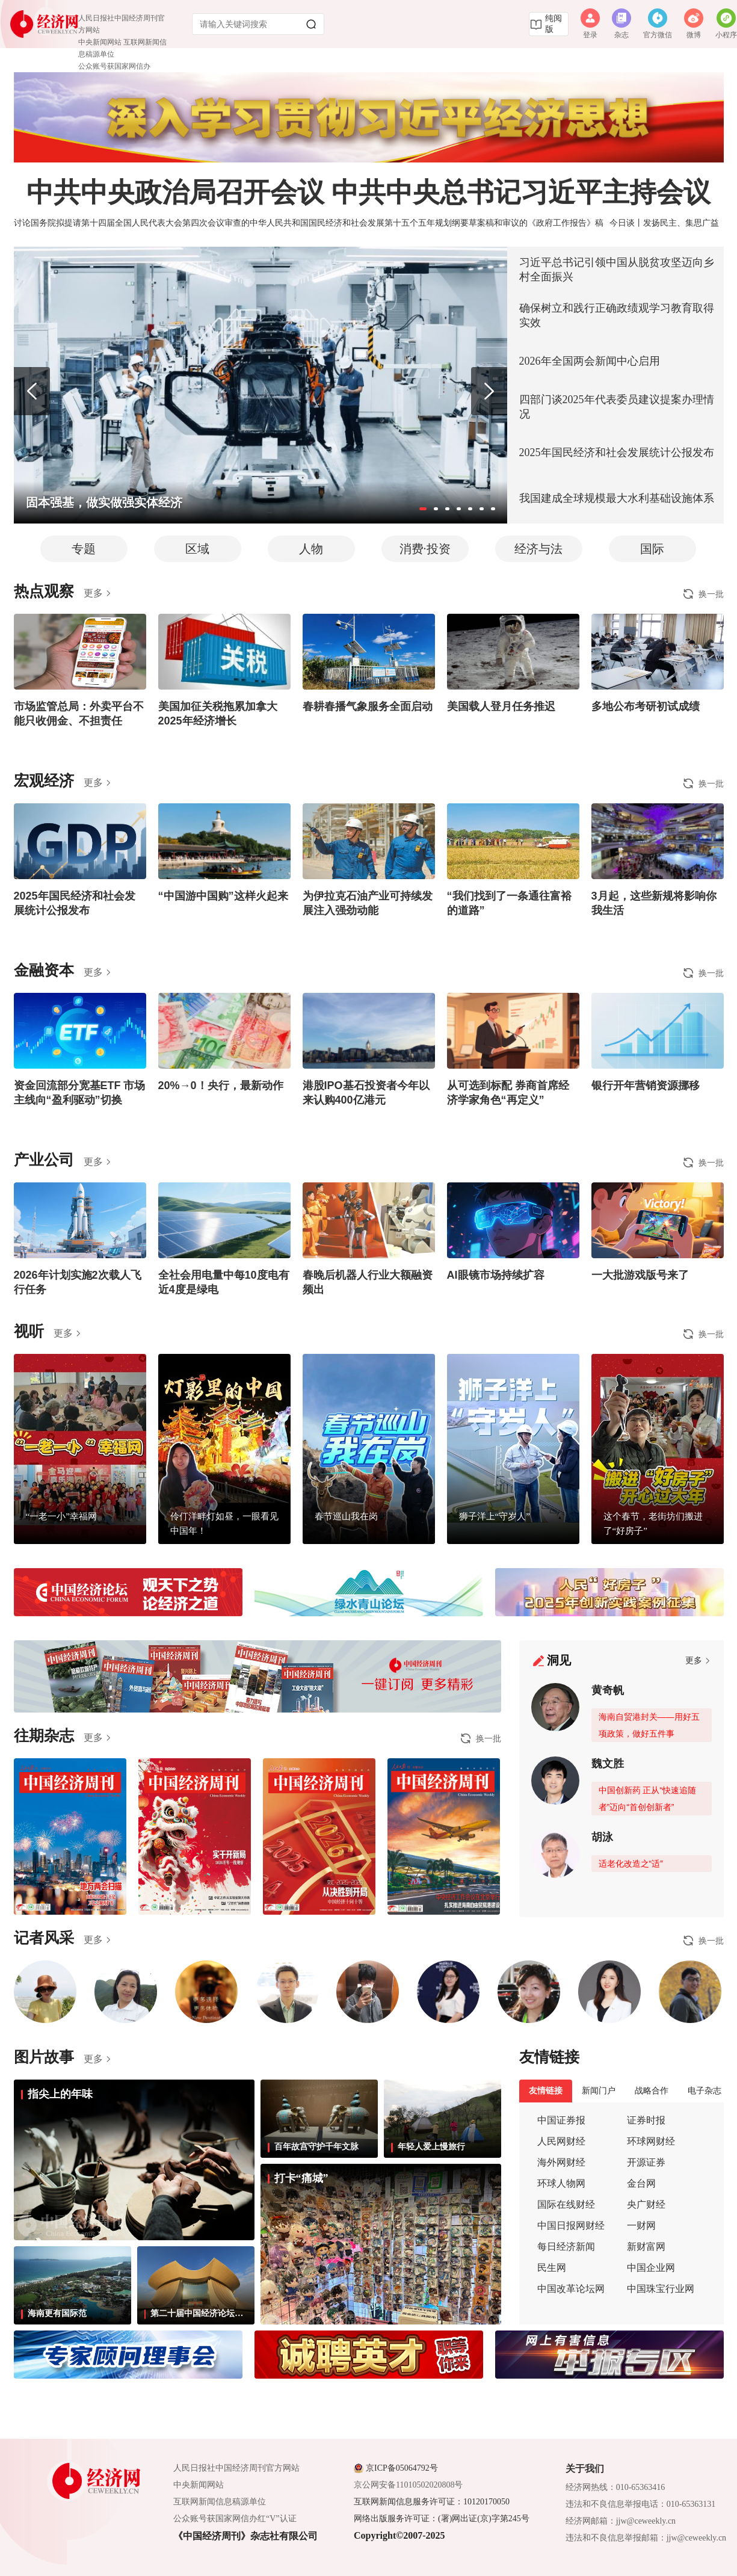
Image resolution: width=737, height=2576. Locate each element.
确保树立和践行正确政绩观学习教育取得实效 (616, 315)
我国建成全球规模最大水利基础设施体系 (616, 498)
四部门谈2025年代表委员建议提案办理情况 (616, 407)
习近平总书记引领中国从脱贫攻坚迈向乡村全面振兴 (616, 269)
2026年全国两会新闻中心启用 (589, 361)
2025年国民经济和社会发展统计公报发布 (616, 452)
